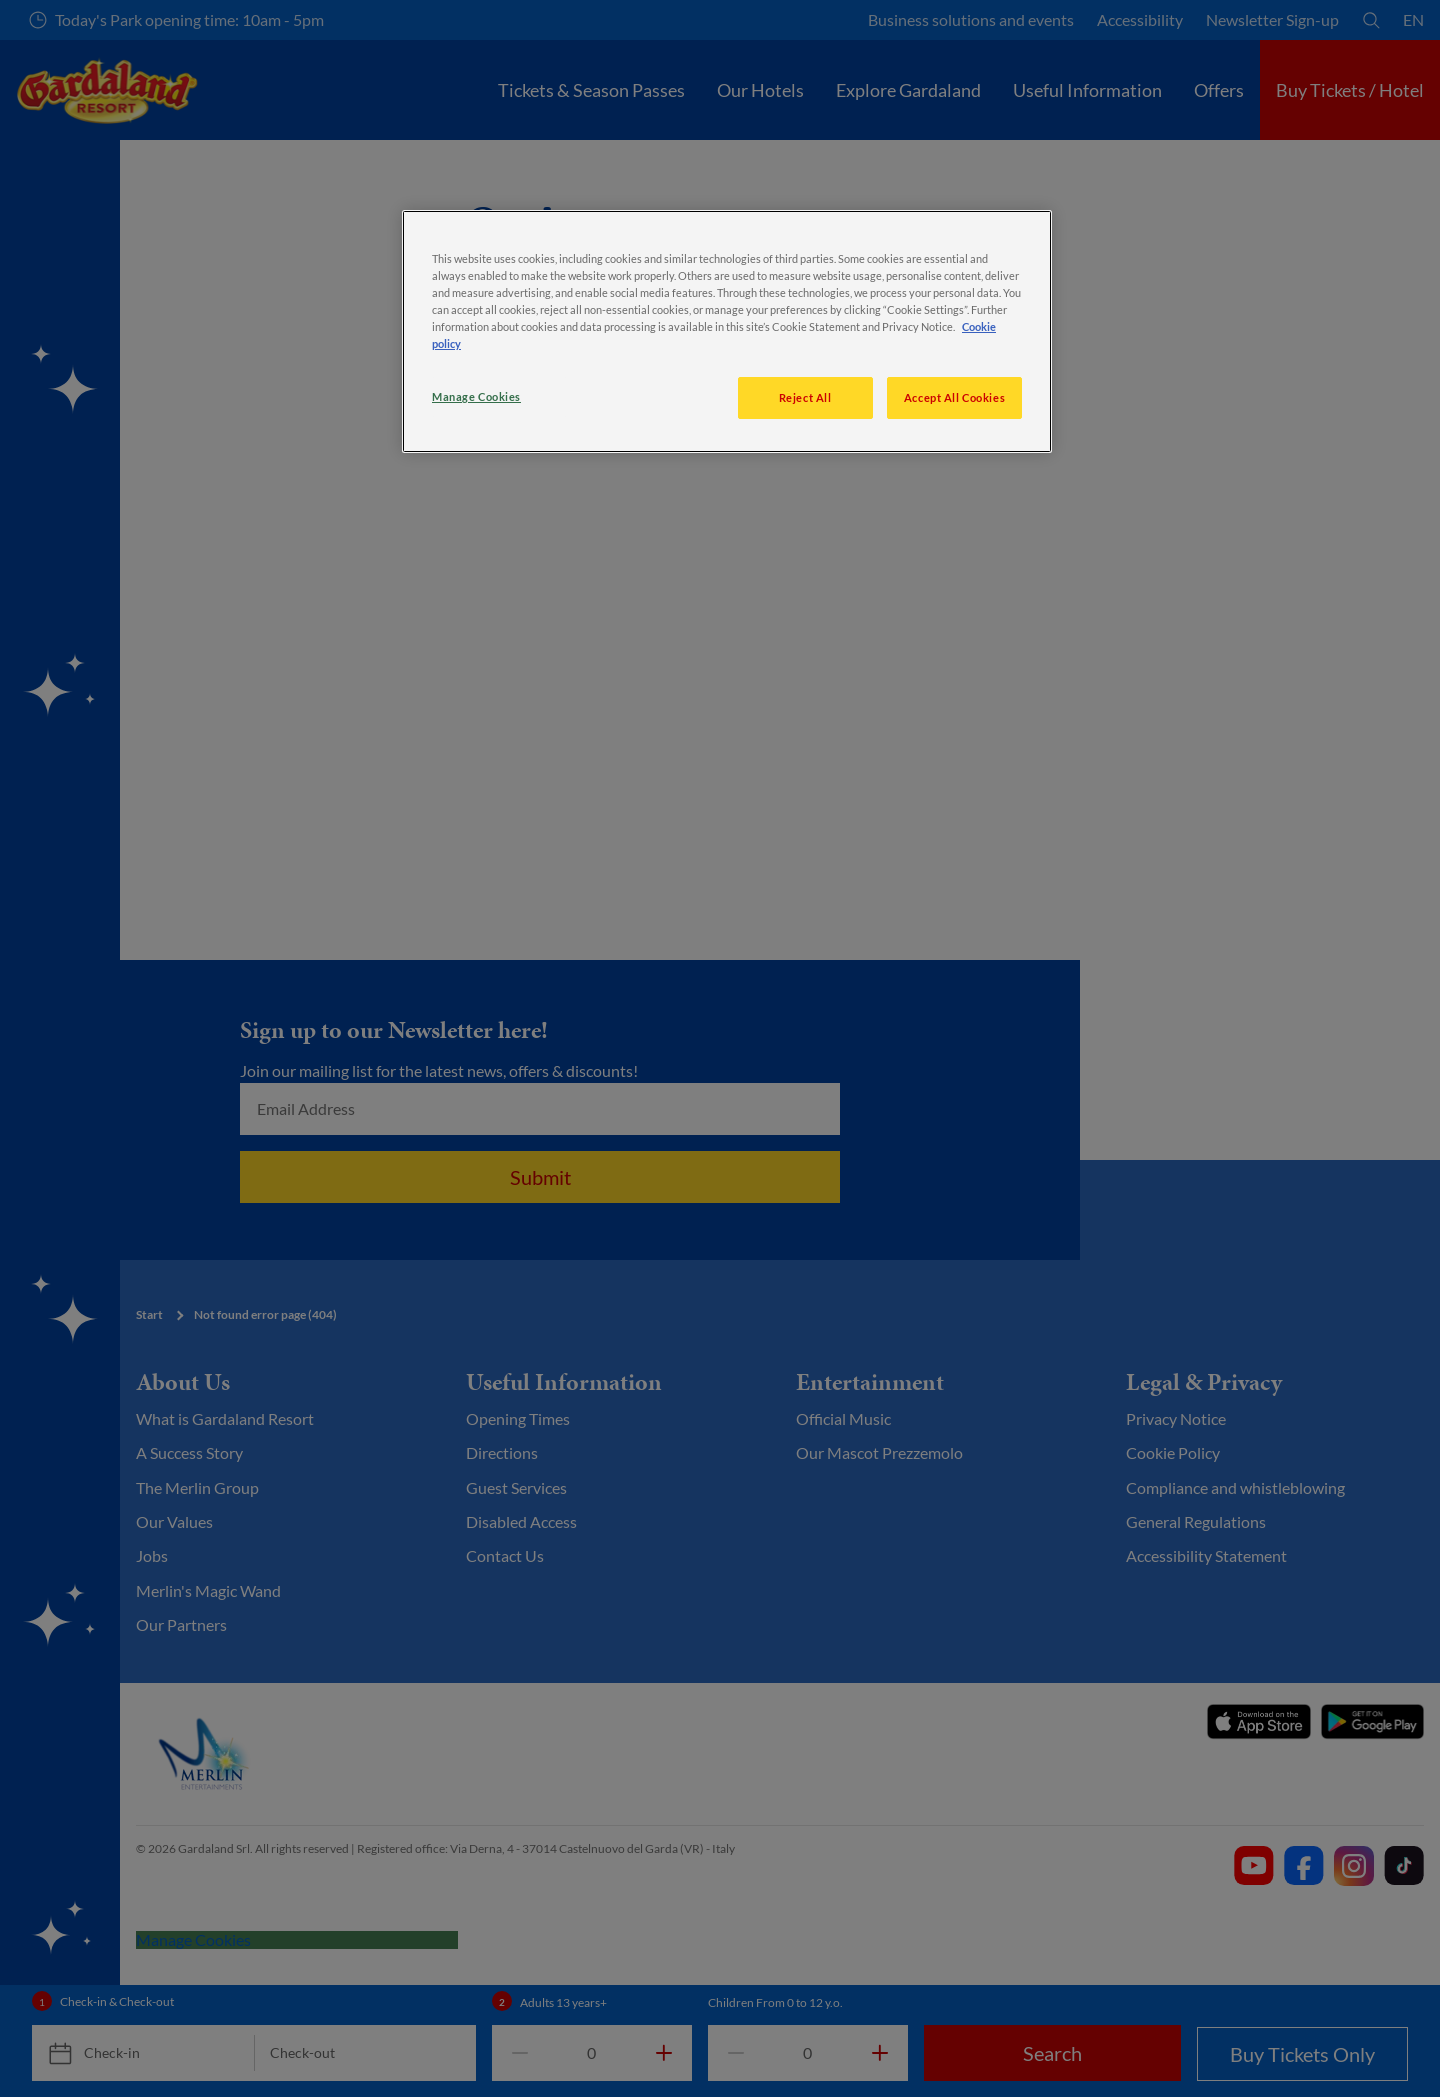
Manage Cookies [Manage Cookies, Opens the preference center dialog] (476, 396)
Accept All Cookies (954, 397)
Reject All (805, 397)
